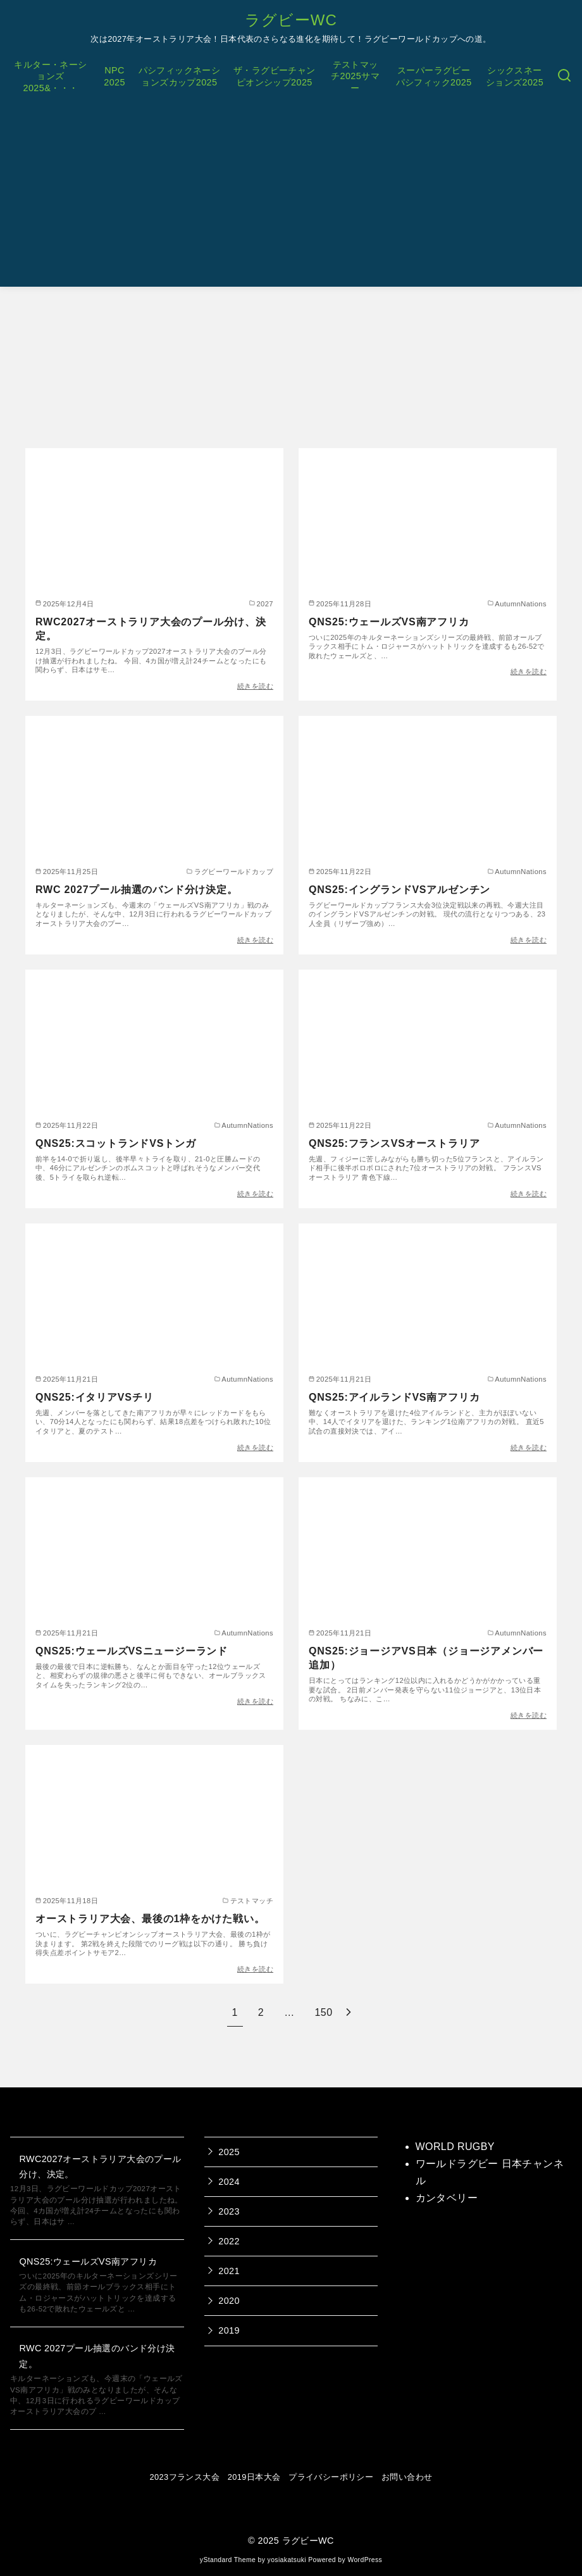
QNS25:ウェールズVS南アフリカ (389, 621)
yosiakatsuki (287, 2559)
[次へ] (348, 2012)
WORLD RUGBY (455, 2146)
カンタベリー (447, 2197)
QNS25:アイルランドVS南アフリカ (394, 1397)
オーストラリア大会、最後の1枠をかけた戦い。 (150, 1918)
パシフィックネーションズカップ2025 (180, 76)
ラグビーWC (291, 19)
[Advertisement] (291, 198)
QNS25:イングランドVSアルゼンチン (399, 889)
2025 (229, 2152)
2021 (229, 2271)
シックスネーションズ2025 (514, 76)
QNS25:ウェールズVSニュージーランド (131, 1651)
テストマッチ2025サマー (355, 76)
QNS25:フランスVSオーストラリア (394, 1143)
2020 (229, 2301)
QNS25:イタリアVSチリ (94, 1397)
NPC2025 (114, 76)
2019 (229, 2330)
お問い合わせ (406, 2477)
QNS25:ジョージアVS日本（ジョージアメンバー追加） (426, 1658)
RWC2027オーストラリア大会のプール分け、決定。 (150, 628)
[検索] (564, 76)
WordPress (364, 2559)
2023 (229, 2211)
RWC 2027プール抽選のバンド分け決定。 (136, 889)
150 (324, 2012)
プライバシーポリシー (330, 2477)
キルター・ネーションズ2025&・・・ (50, 76)
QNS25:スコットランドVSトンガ (115, 1143)
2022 (229, 2241)
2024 (229, 2182)
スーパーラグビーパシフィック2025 (434, 76)
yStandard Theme (228, 2559)
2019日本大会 (254, 2477)
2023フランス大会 (185, 2477)
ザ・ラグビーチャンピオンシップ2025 (274, 76)
